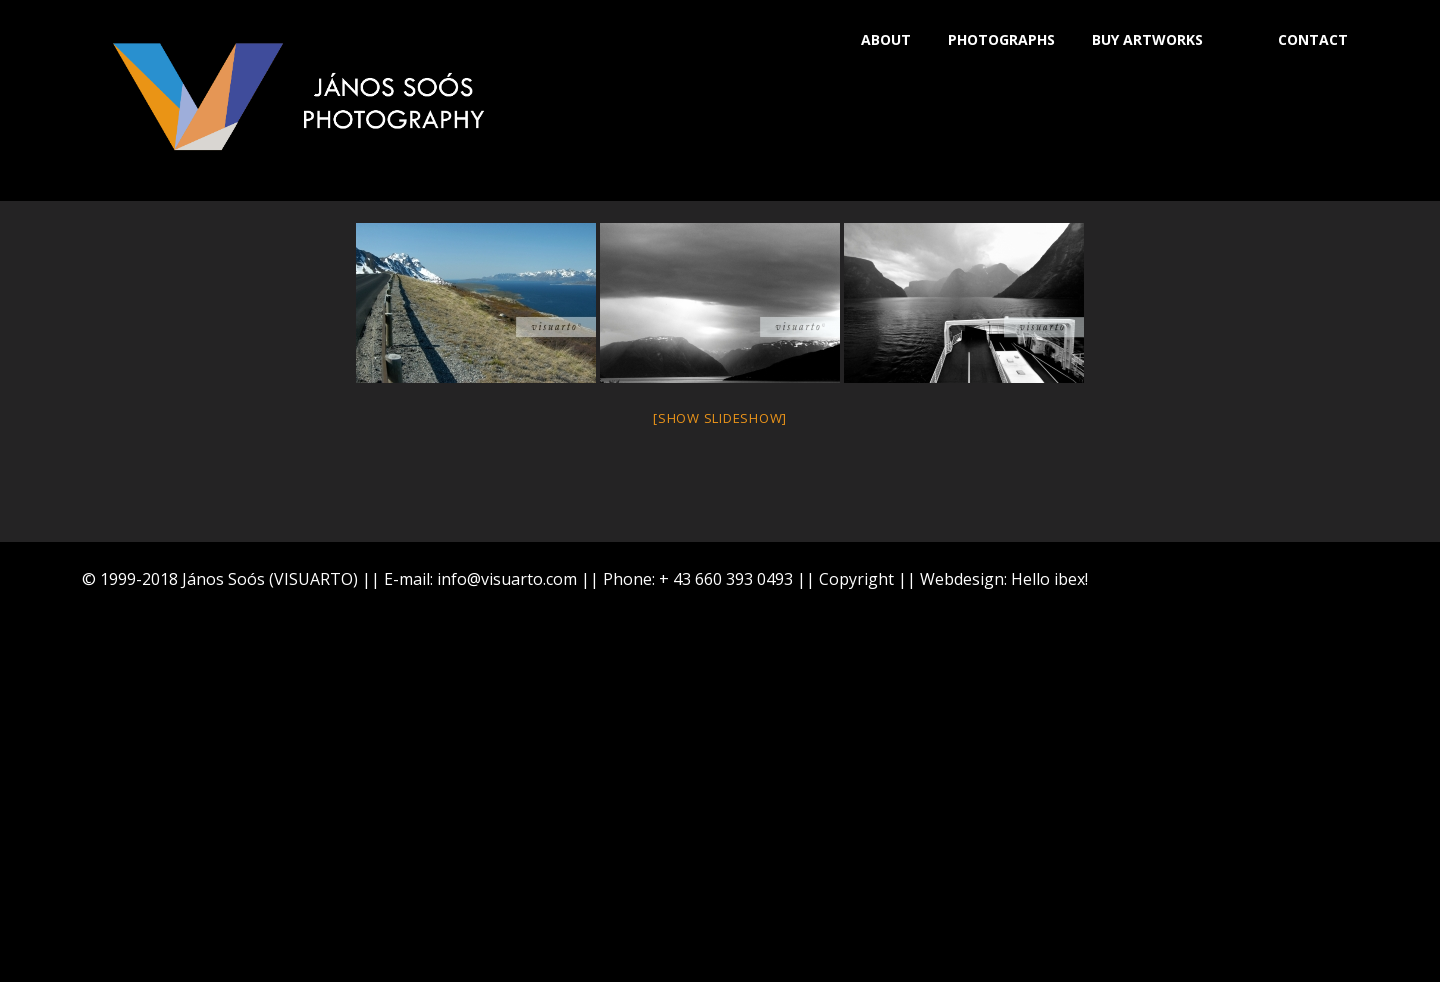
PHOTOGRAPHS (1001, 39)
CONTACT (1313, 39)
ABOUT (886, 39)
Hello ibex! (1049, 579)
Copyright (856, 579)
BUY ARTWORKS (1147, 39)
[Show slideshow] (720, 418)
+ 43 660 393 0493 (726, 579)
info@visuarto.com (507, 579)
